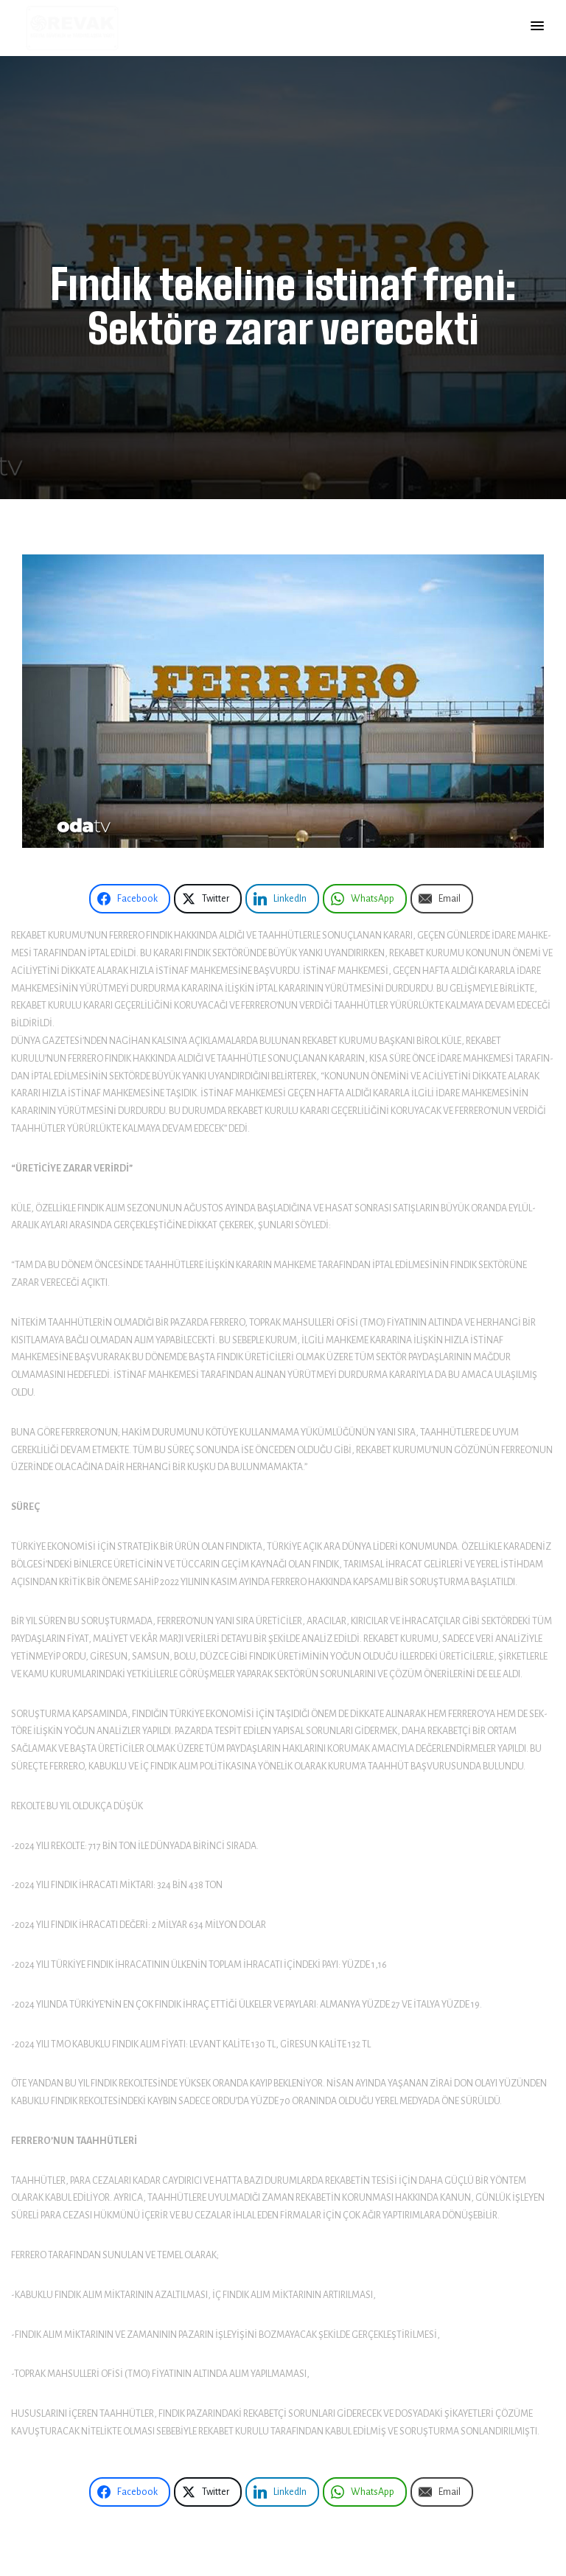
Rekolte (28, 1806)
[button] (537, 26)
